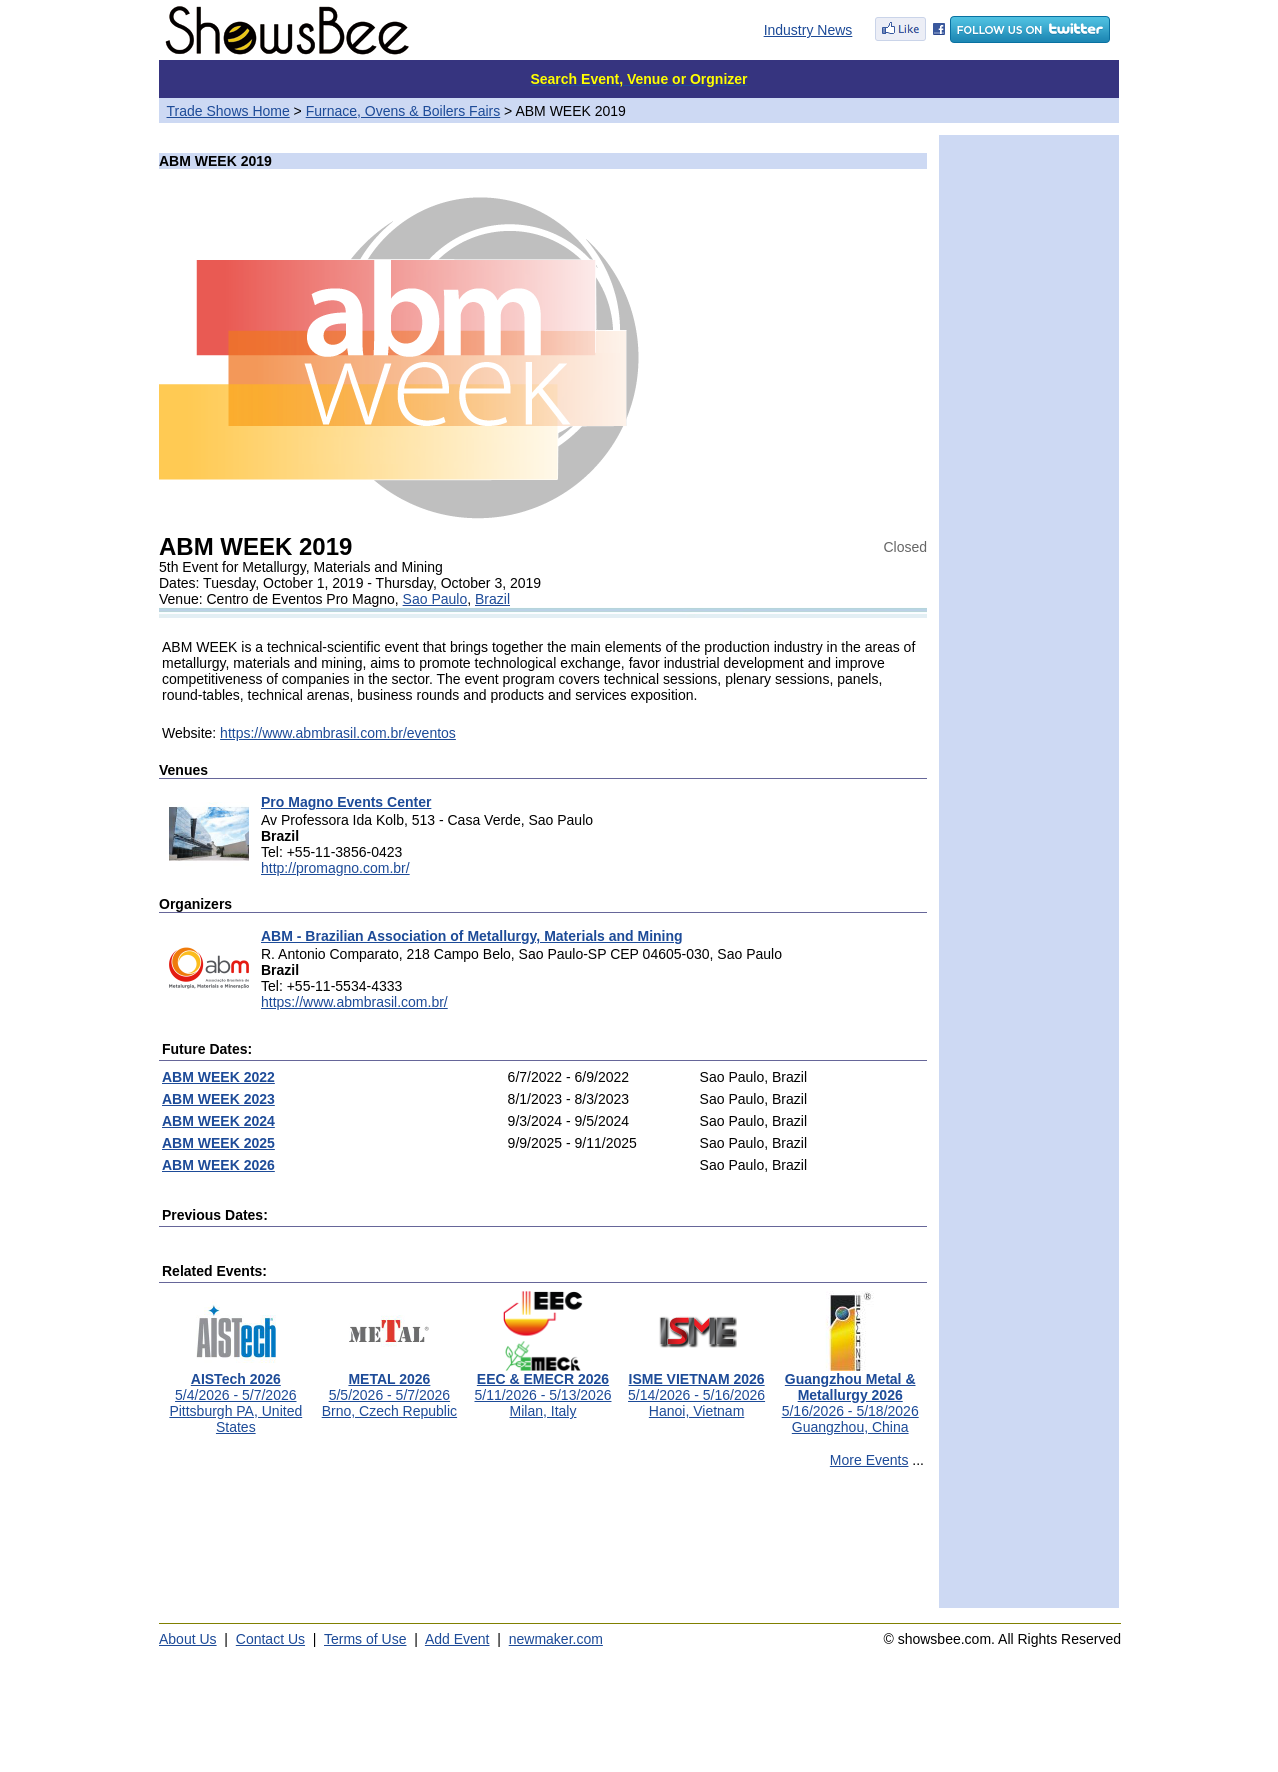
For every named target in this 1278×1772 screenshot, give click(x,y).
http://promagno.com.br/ (335, 868)
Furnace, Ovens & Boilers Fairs (403, 111)
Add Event (457, 1639)
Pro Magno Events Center (346, 802)
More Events (869, 1460)
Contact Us (270, 1639)
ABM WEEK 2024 (218, 1121)
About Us (188, 1639)
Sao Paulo (435, 599)
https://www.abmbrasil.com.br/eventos (338, 733)
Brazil (492, 599)
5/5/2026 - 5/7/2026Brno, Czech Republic (389, 1388)
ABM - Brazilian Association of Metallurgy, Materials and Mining (472, 936)
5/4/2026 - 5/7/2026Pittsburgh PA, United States (235, 1396)
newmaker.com (556, 1639)
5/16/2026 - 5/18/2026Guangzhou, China (850, 1396)
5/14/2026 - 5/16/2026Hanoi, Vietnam (696, 1388)
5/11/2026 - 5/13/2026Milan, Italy (542, 1388)
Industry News (808, 30)
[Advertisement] (543, 1547)
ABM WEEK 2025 (218, 1143)
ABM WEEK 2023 (218, 1099)
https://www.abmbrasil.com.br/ (354, 1002)
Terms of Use (365, 1639)
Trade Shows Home (228, 111)
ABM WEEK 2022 (218, 1077)
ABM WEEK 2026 (218, 1165)
